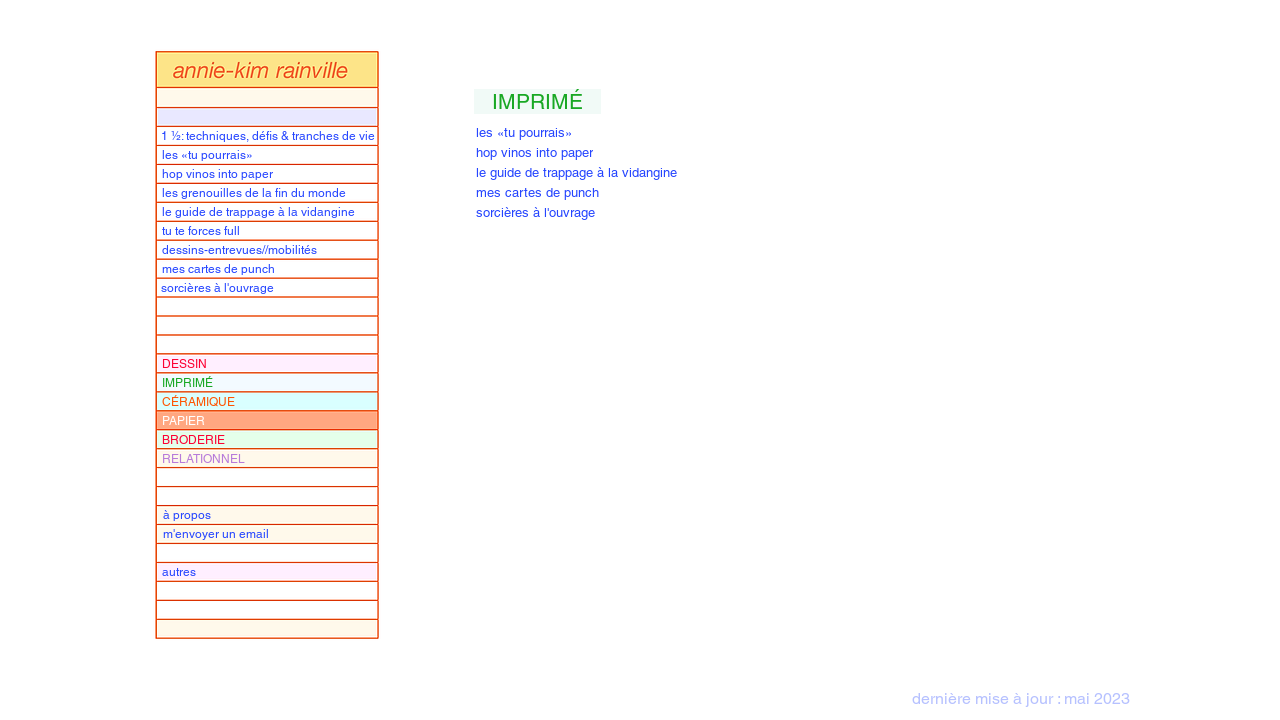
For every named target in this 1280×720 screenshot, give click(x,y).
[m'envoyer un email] (271, 533)
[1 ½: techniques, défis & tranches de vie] (269, 135)
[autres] (270, 571)
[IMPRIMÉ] (270, 382)
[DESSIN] (270, 363)
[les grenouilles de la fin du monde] (270, 192)
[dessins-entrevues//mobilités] (270, 249)
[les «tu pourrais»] (270, 154)
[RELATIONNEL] (270, 458)
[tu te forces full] (270, 230)
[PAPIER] (270, 420)
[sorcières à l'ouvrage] (269, 287)
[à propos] (271, 514)
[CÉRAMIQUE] (270, 401)
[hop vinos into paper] (270, 173)
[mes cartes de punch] (270, 268)
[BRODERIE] (270, 439)
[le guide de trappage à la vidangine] (270, 211)
